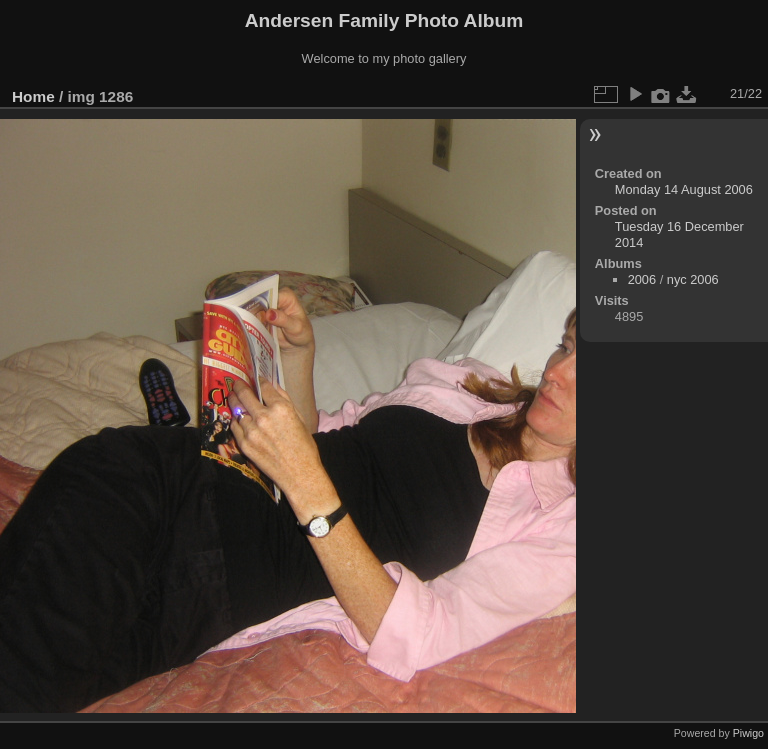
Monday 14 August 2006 (684, 189)
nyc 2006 (693, 279)
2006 (642, 279)
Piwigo (748, 733)
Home (33, 96)
